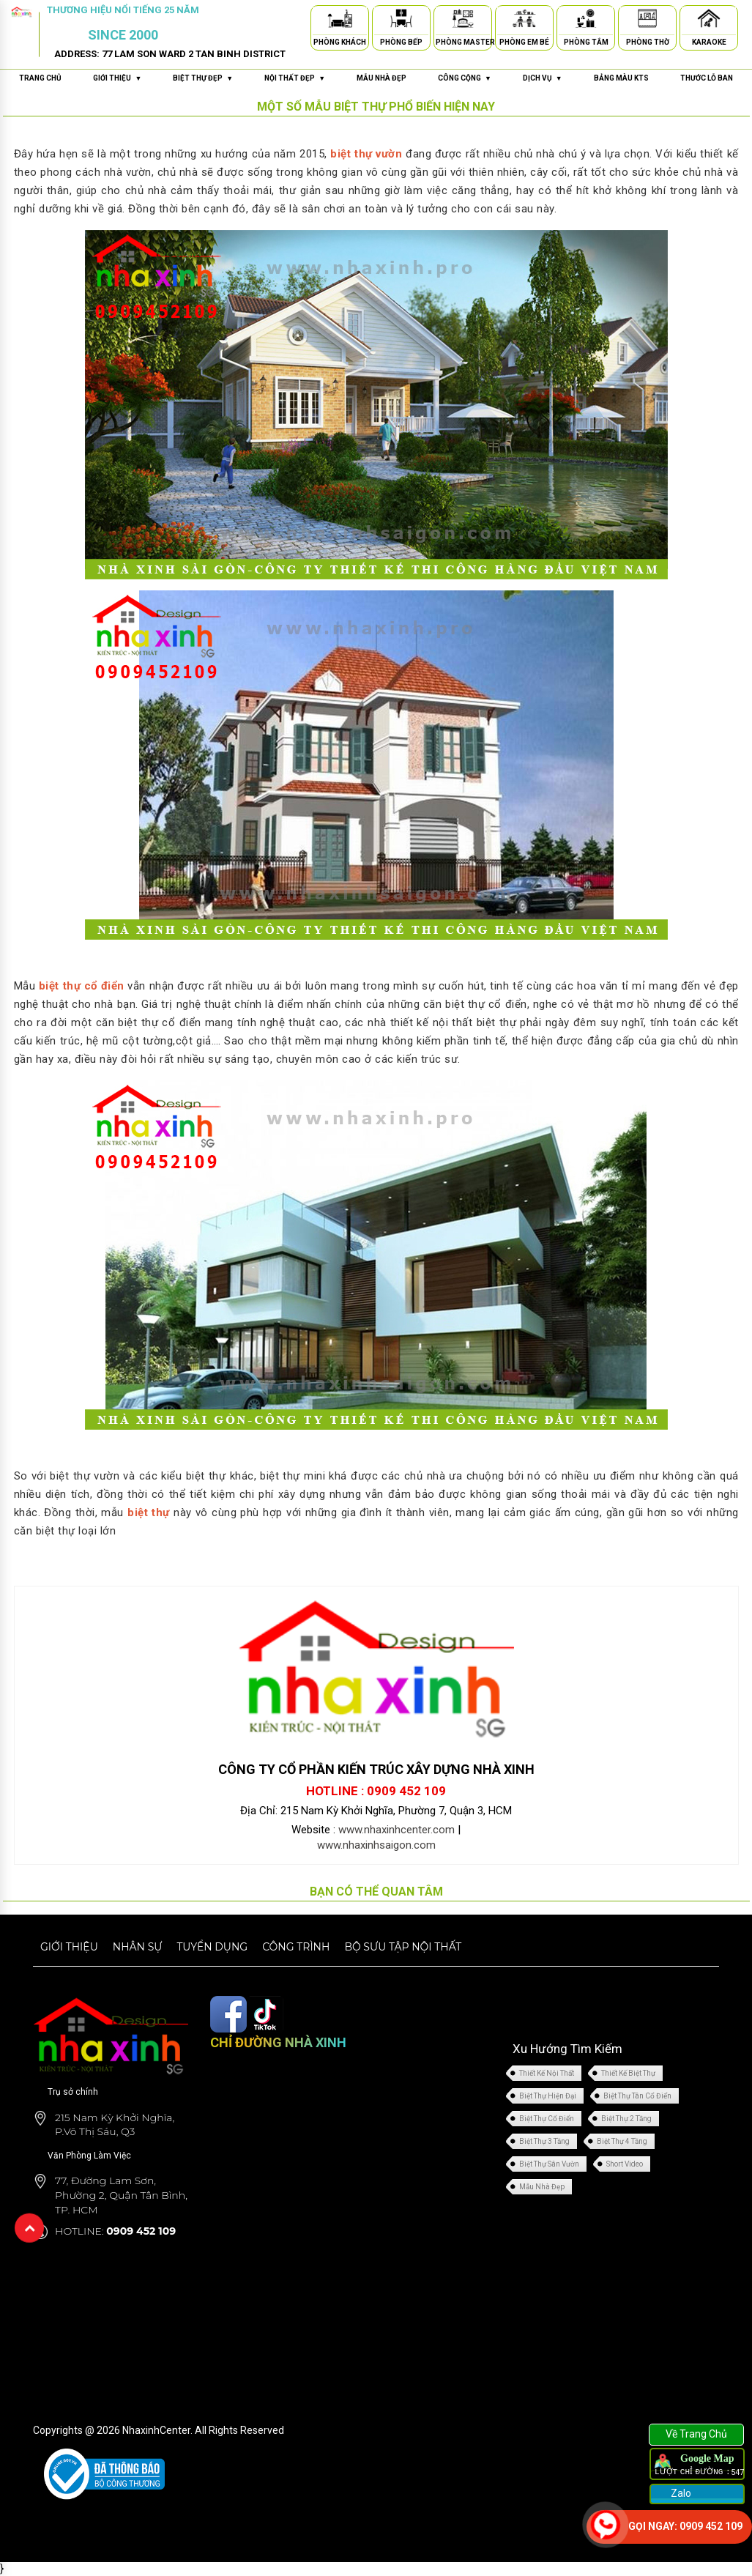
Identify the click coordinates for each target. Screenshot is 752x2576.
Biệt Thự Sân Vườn (549, 2164)
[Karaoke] (709, 20)
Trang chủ (40, 78)
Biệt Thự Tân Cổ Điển (637, 2096)
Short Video (624, 2164)
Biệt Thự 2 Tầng (626, 2119)
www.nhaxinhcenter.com (396, 1829)
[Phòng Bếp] (401, 20)
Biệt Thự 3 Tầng (544, 2141)
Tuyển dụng (211, 1946)
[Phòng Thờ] (647, 20)
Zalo (680, 2493)
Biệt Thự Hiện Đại (547, 2096)
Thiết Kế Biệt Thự (628, 2073)
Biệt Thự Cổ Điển (546, 2119)
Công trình (296, 1946)
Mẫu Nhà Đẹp (542, 2187)
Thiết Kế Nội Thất (546, 2073)
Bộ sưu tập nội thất (402, 1946)
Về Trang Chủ (696, 2434)
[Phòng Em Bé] (524, 20)
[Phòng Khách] (340, 20)
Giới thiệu (69, 1946)
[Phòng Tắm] (586, 20)
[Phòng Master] (463, 20)
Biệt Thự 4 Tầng (622, 2141)
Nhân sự (138, 1946)
